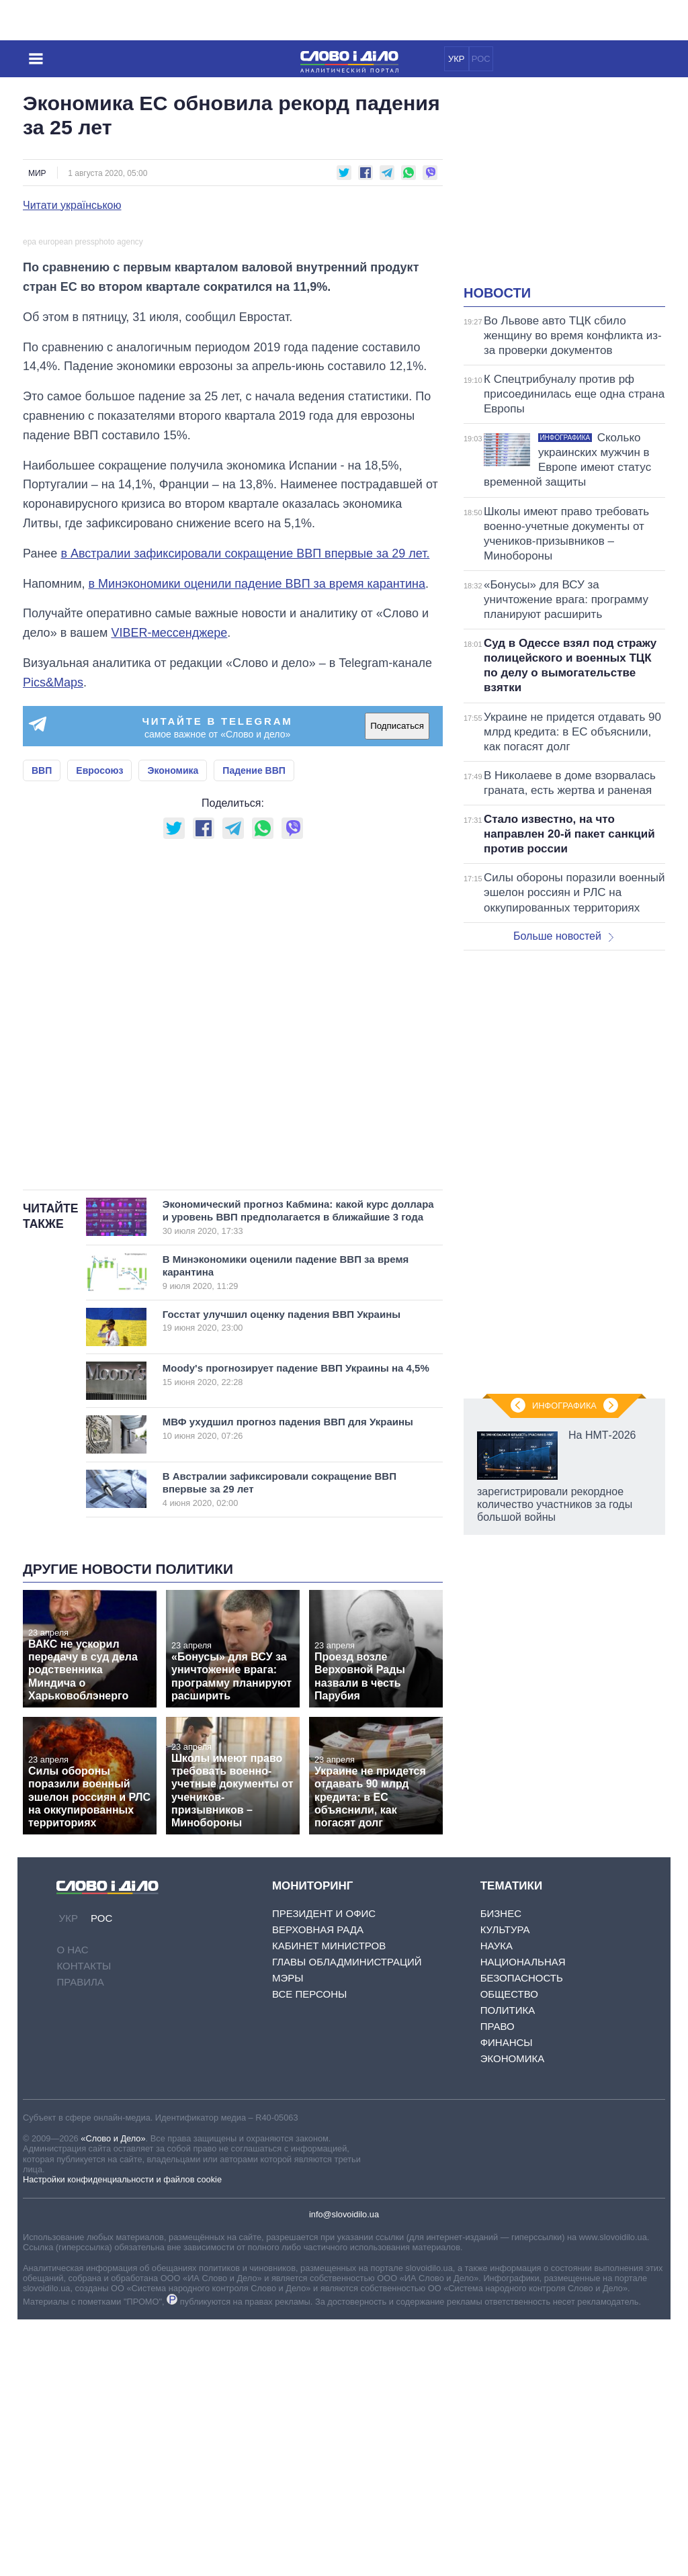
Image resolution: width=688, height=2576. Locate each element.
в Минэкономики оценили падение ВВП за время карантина (257, 839)
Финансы (506, 2299)
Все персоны (309, 2250)
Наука (496, 2202)
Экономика (172, 1026)
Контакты (83, 2221)
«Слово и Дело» (113, 2394)
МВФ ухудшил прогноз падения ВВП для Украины (288, 1685)
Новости (497, 292)
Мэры (288, 2234)
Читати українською (72, 205)
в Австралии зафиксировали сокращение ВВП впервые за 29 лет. (244, 809)
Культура (505, 2186)
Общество (509, 2250)
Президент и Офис (324, 2170)
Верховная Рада (317, 2186)
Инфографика (564, 1406)
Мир (37, 173)
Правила (79, 2238)
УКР (456, 58)
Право (497, 2283)
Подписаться (397, 982)
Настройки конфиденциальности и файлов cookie (122, 2436)
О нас (72, 2205)
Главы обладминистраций (347, 2218)
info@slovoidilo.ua (344, 2470)
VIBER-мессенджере (169, 889)
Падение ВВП (254, 1026)
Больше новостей (563, 936)
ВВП (42, 1026)
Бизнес (500, 2170)
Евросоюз (99, 1026)
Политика (507, 2266)
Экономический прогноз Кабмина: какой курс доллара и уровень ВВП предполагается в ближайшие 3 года (298, 1473)
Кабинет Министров (329, 2202)
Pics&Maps (53, 938)
